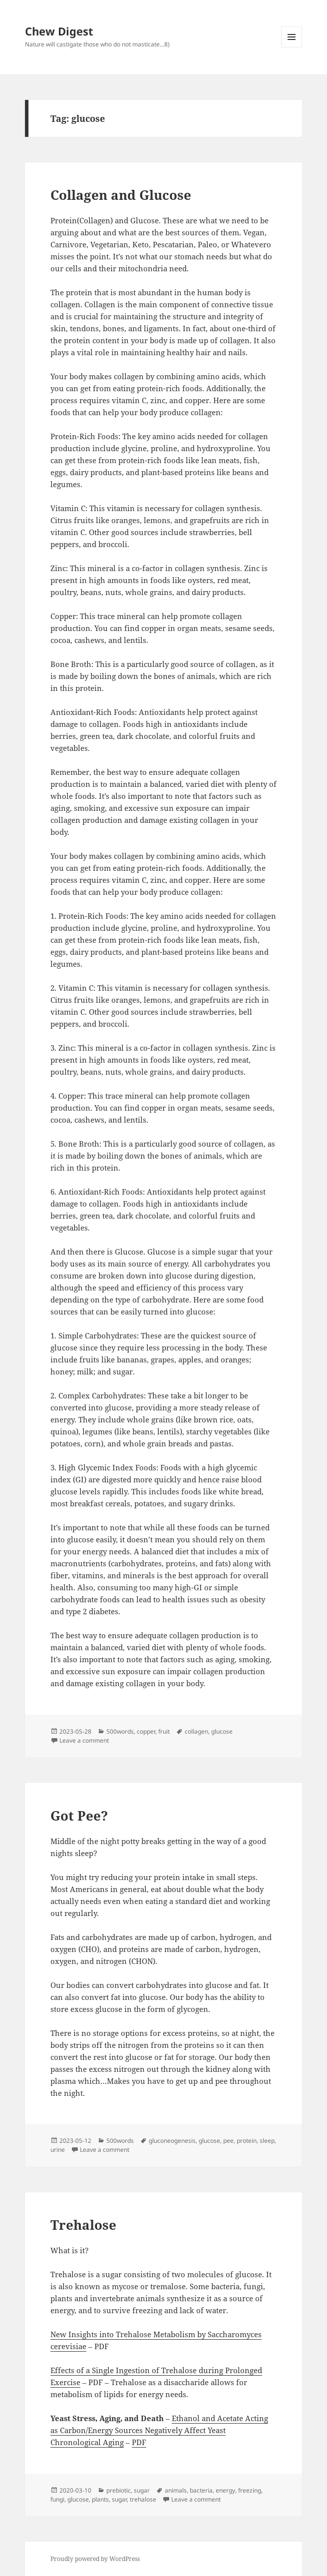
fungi (57, 2499)
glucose (222, 1731)
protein (247, 2140)
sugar (142, 2490)
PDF (139, 2442)
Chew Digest (59, 30)
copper (146, 1731)
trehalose (143, 2499)
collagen (196, 1731)
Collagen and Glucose (120, 195)
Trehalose (83, 2225)
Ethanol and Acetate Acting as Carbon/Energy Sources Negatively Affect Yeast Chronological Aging (159, 2430)
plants (100, 2499)
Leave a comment (84, 1740)
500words (120, 1731)
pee (228, 2140)
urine (57, 2149)
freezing (249, 2490)
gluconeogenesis (172, 2140)
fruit (164, 1731)
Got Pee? (79, 1816)
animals (176, 2490)
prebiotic (118, 2490)
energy (225, 2490)
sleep (267, 2140)
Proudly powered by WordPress (95, 2559)
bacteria (201, 2490)
